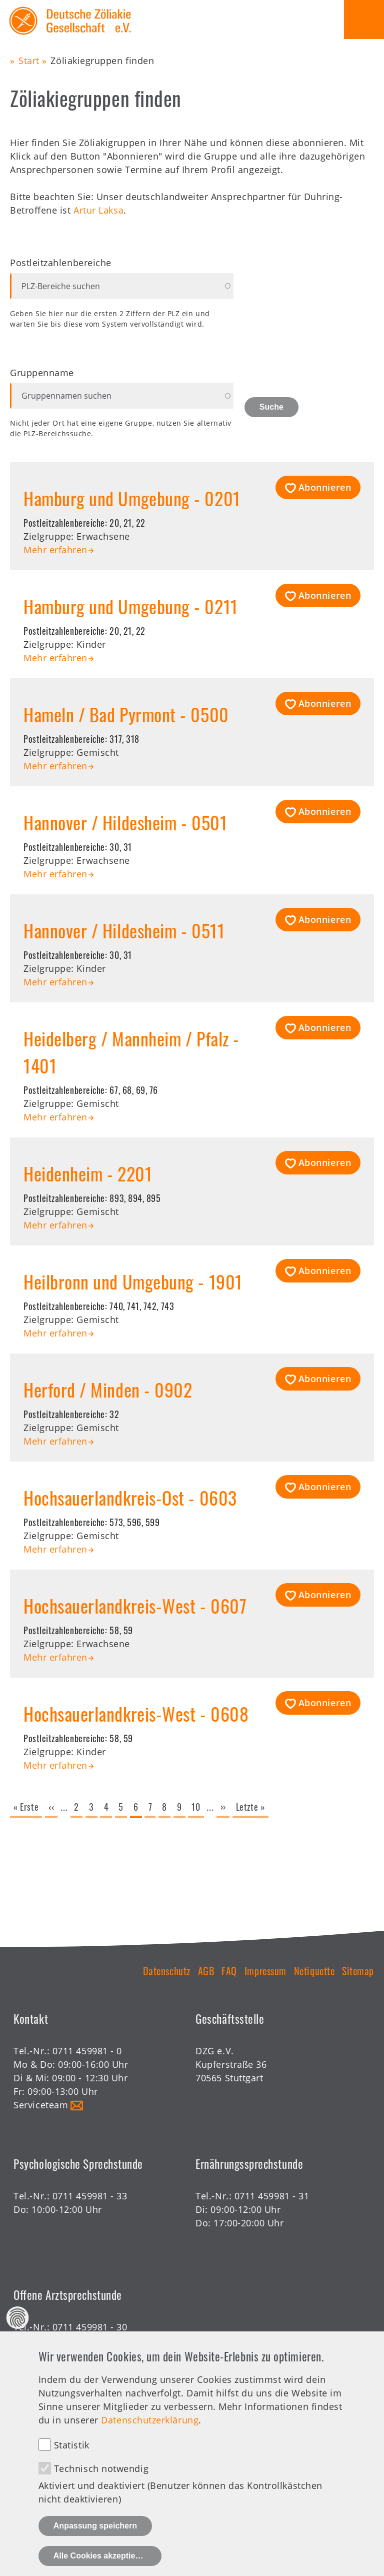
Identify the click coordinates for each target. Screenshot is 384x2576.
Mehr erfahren (56, 550)
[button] (318, 487)
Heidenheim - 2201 (88, 1173)
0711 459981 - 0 (87, 2051)
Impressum (265, 1970)
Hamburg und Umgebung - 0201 (132, 498)
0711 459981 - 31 (272, 2196)
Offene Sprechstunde (61, 2340)
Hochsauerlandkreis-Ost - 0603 (130, 1497)
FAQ (229, 1970)
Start (29, 61)
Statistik (72, 2467)
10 (198, 1806)
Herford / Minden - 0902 (108, 1389)
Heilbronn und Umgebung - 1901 (133, 1281)
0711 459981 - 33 (90, 2196)
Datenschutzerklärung (149, 2442)
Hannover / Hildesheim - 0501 (125, 822)
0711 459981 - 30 (90, 2327)
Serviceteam (41, 2105)
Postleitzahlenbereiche (61, 263)
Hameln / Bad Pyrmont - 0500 (126, 714)
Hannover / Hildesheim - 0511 (124, 930)
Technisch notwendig (101, 2490)
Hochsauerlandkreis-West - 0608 (136, 1713)
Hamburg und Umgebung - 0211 (131, 606)
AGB (206, 1970)
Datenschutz (166, 1970)
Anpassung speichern (95, 2547)
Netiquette (314, 1970)
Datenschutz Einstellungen (17, 2339)
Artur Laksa (99, 210)
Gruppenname (42, 373)
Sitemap (358, 1970)
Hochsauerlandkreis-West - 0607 (135, 1605)
